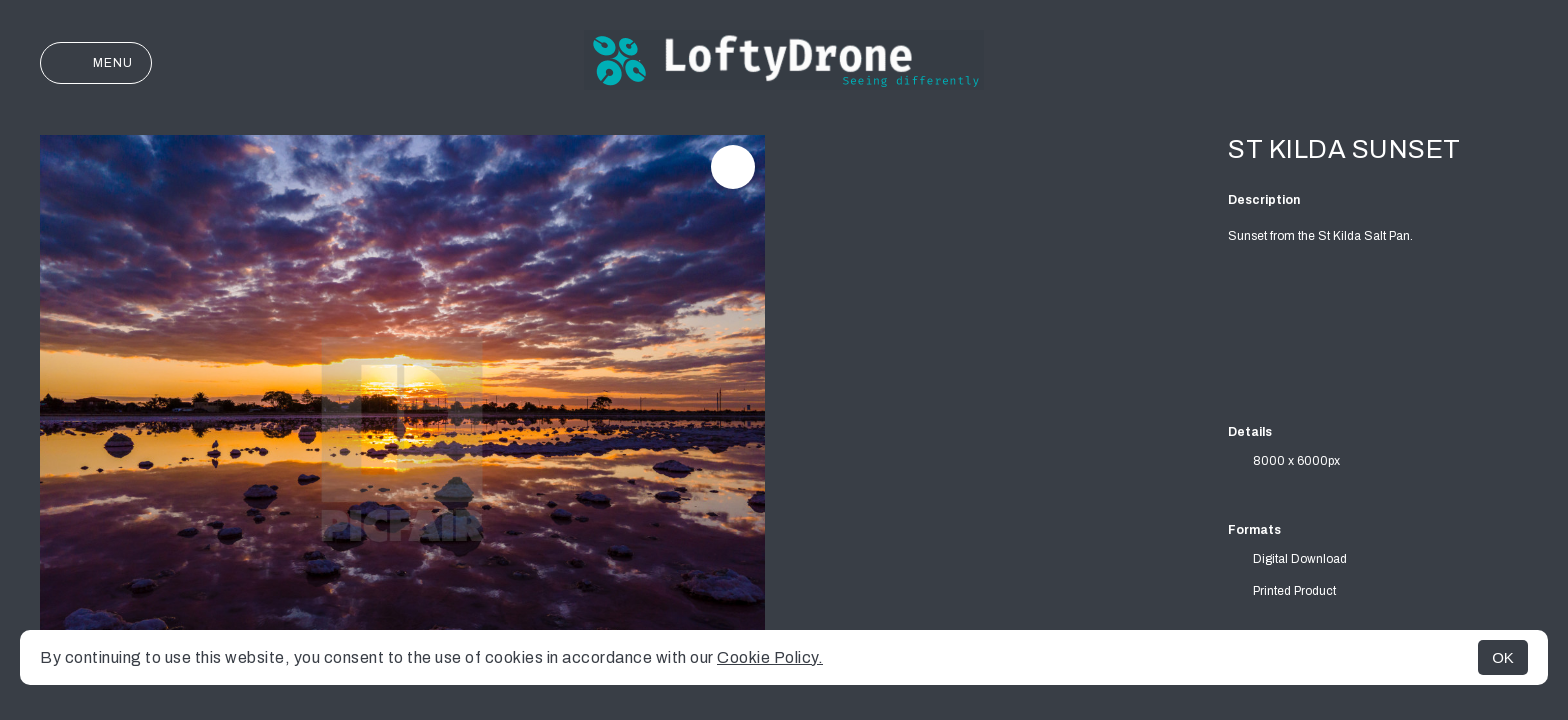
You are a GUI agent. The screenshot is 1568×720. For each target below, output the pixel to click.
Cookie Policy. (770, 657)
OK (1503, 657)
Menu (96, 63)
